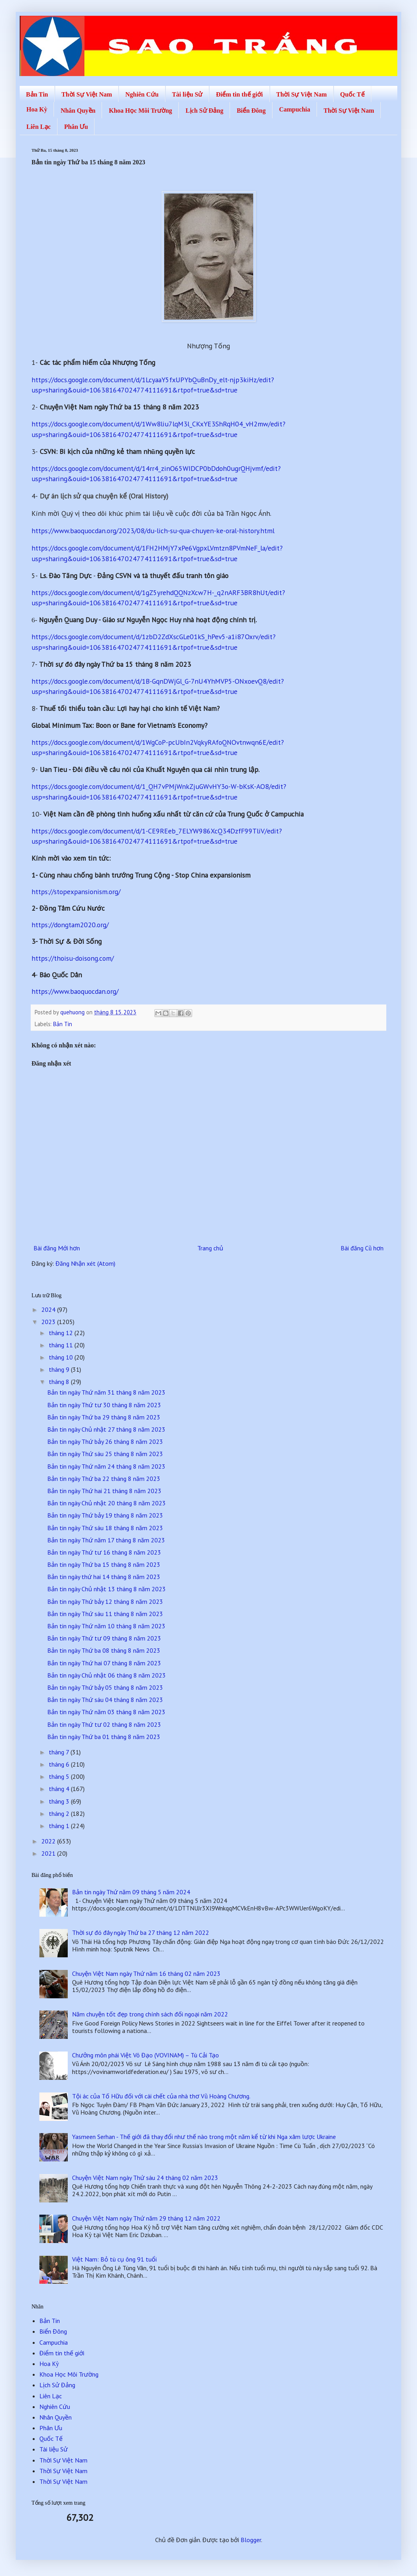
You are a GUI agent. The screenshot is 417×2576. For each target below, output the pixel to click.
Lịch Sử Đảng (204, 110)
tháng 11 (61, 1345)
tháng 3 (60, 1801)
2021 (49, 1853)
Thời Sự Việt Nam (86, 94)
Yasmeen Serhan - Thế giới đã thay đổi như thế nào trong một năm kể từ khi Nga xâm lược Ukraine (204, 2137)
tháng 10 (61, 1357)
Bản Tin (37, 94)
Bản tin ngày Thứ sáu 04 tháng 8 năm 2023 (105, 1700)
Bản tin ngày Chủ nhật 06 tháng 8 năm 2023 (106, 1675)
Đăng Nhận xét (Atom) (85, 1263)
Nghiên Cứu (141, 94)
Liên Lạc (38, 126)
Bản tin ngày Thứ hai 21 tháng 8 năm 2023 (104, 1491)
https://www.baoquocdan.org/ (75, 991)
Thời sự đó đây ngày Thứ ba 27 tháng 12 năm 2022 (140, 1932)
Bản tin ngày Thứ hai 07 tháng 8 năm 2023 (104, 1663)
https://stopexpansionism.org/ (76, 891)
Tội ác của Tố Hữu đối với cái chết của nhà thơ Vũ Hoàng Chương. (161, 2096)
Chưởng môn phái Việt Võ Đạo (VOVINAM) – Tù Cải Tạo (145, 2055)
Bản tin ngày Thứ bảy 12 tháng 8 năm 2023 (105, 1601)
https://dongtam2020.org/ (70, 924)
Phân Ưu (76, 126)
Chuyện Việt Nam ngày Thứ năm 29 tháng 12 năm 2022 (146, 2218)
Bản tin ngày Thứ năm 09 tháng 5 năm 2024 (131, 1892)
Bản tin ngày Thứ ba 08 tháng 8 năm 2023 (103, 1650)
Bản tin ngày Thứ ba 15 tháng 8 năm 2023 (103, 1564)
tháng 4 (60, 1789)
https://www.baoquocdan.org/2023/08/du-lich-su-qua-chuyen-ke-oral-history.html (153, 530)
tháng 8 (60, 1382)
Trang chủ (210, 1248)
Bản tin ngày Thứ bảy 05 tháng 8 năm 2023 (105, 1687)
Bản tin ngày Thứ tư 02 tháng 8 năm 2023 (104, 1724)
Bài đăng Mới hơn (56, 1248)
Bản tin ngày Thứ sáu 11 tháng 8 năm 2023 (105, 1614)
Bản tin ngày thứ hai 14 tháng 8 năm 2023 (103, 1577)
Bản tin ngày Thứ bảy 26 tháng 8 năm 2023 (105, 1441)
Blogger (251, 2540)
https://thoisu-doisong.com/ (73, 958)
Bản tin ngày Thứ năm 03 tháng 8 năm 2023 (106, 1712)
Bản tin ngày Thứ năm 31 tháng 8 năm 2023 (106, 1392)
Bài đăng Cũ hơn (362, 1248)
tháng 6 (60, 1764)
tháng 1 (60, 1826)
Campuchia (294, 109)
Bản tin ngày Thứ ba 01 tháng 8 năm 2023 (103, 1737)
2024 (49, 1309)
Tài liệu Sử (187, 94)
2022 (49, 1841)
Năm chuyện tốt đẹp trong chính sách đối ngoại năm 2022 (150, 2014)
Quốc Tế (352, 94)
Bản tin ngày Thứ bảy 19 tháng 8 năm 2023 (105, 1515)
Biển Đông (251, 110)
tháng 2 (60, 1813)
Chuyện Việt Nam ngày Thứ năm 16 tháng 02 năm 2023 (146, 1973)
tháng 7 (59, 1752)
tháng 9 (60, 1369)
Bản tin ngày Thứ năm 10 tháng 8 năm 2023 (106, 1626)
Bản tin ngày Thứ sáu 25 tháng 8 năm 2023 (105, 1454)
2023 (49, 1322)
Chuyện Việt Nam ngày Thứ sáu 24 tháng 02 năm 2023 (145, 2178)
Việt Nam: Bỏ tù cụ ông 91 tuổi (114, 2259)
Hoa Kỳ (36, 109)
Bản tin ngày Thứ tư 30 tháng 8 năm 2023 (104, 1405)
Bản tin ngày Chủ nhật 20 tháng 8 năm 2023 (106, 1503)
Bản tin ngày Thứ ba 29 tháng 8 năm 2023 (103, 1417)
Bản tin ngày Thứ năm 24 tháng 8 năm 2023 (106, 1466)
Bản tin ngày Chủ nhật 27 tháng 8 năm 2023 (106, 1429)
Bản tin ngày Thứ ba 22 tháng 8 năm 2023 (103, 1478)
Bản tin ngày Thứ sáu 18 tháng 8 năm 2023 (105, 1528)
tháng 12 (61, 1333)
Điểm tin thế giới (239, 94)
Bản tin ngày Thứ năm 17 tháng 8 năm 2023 (106, 1540)
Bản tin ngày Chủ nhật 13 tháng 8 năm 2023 (106, 1589)
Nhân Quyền (78, 110)
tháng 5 (60, 1776)
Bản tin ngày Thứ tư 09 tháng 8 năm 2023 (104, 1638)
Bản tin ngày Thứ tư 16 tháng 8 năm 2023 (104, 1552)
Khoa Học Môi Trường (140, 110)
